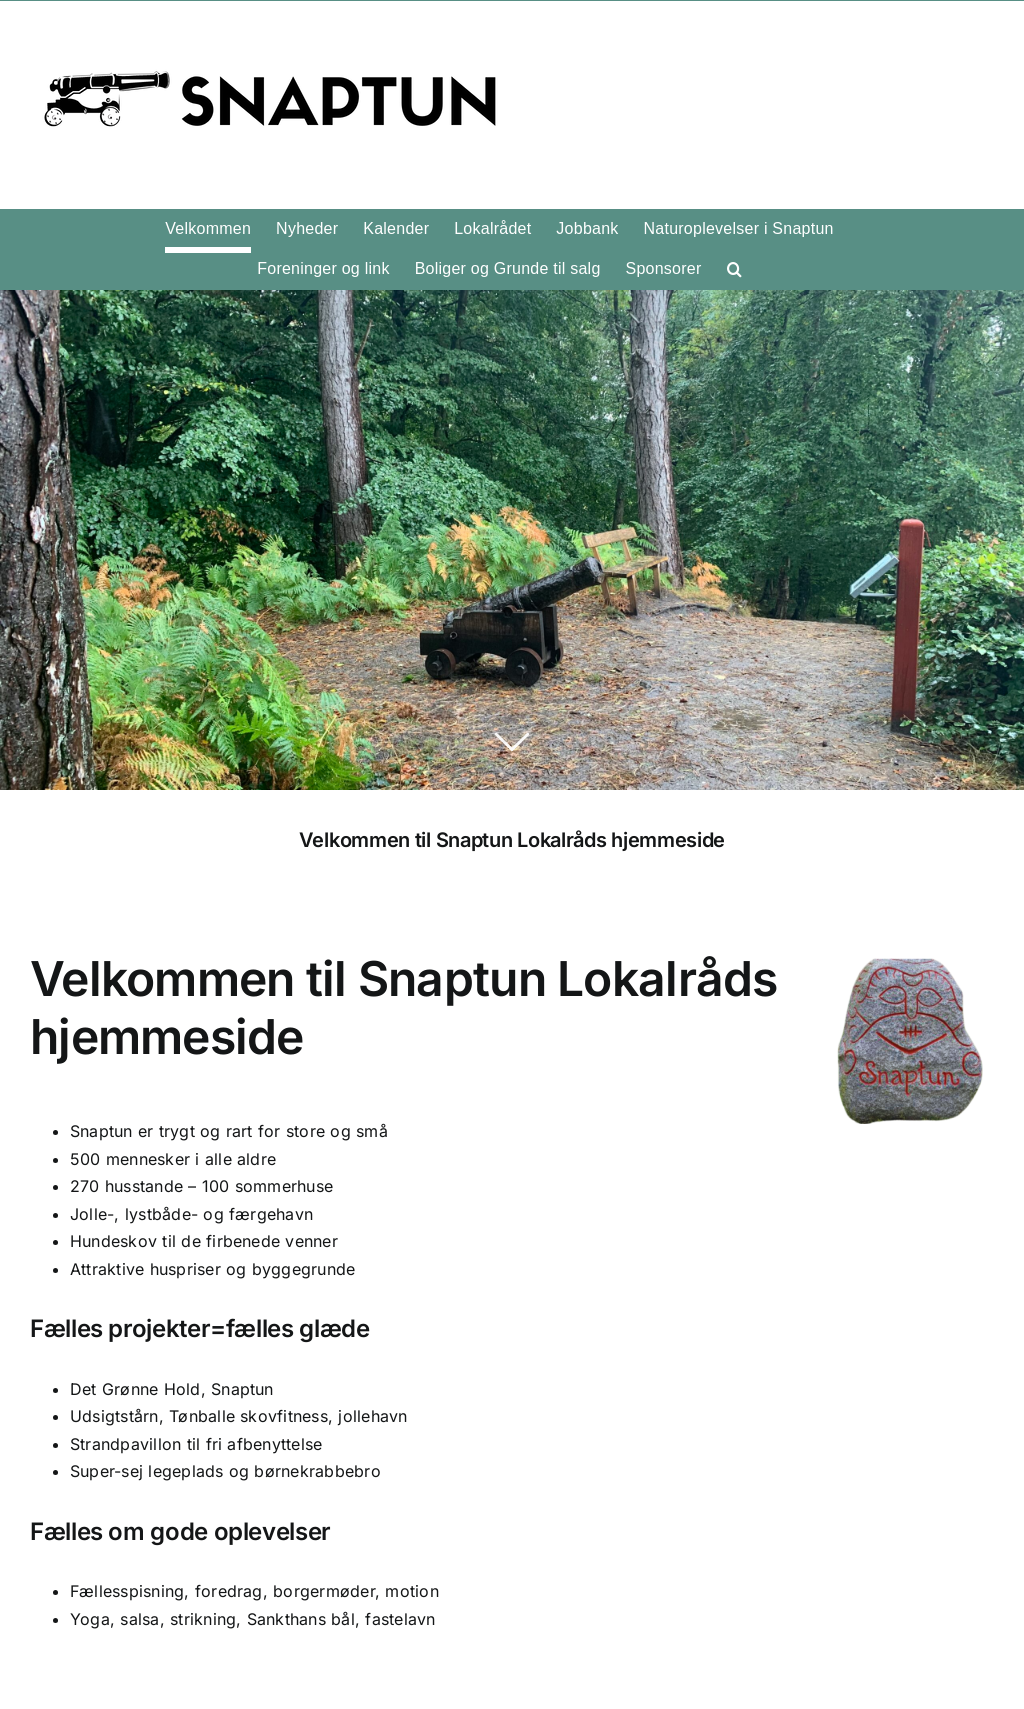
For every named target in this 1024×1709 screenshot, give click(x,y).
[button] (734, 269)
